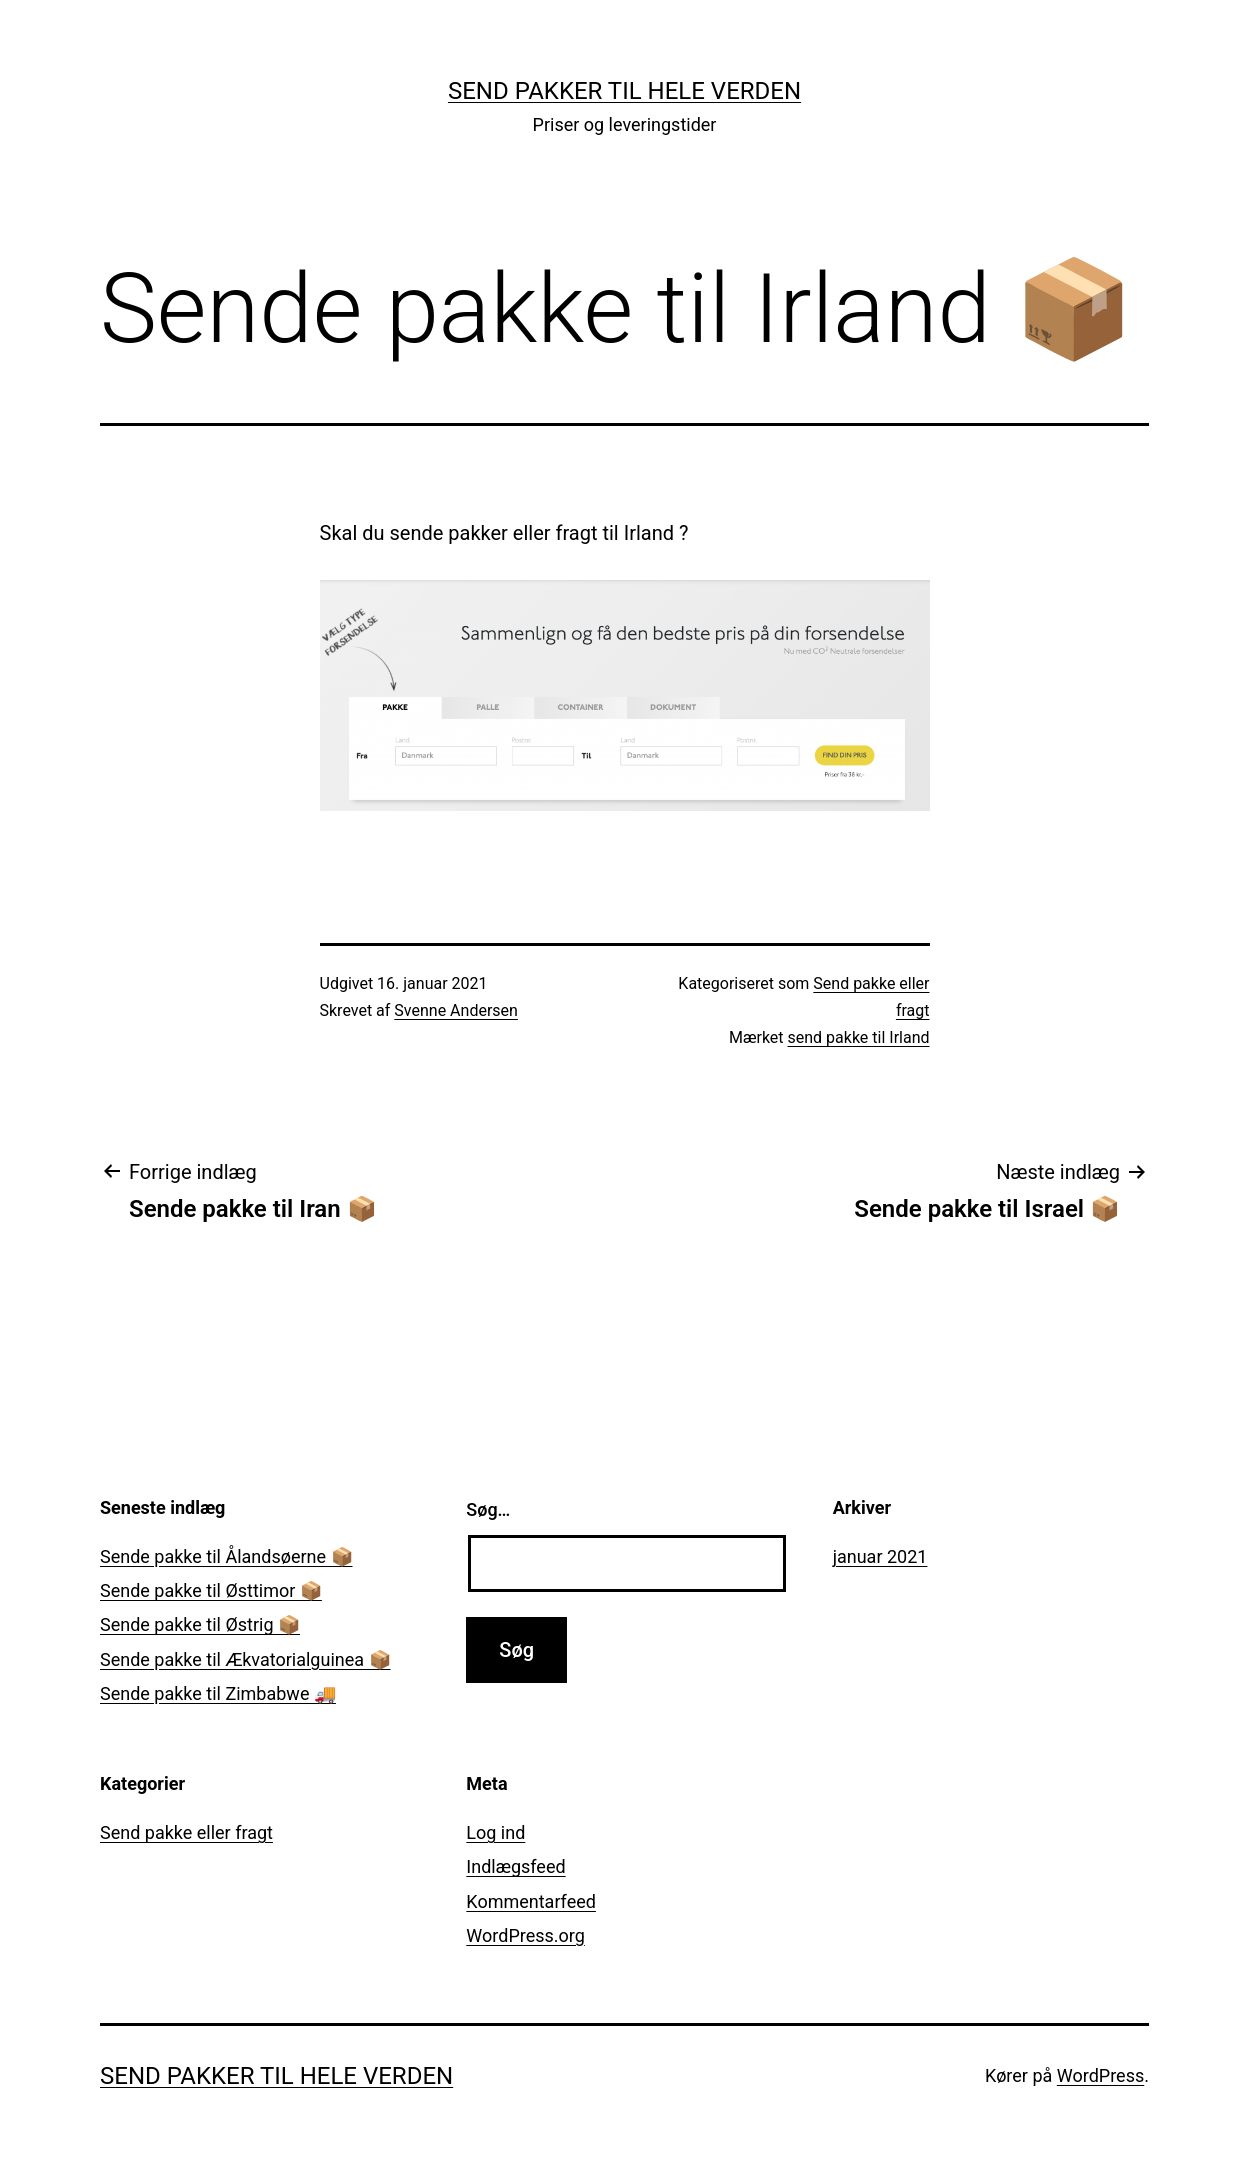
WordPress (1100, 2075)
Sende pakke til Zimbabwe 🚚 (218, 1693)
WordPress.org (525, 1935)
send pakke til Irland (859, 1037)
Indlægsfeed (515, 1866)
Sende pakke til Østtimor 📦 (211, 1590)
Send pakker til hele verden (624, 91)
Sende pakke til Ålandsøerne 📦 (226, 1556)
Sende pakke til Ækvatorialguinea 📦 (245, 1659)
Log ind (495, 1832)
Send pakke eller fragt (186, 1832)
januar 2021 (880, 1556)
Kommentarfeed (531, 1901)
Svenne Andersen (456, 1010)
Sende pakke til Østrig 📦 (200, 1624)
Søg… (488, 1509)
